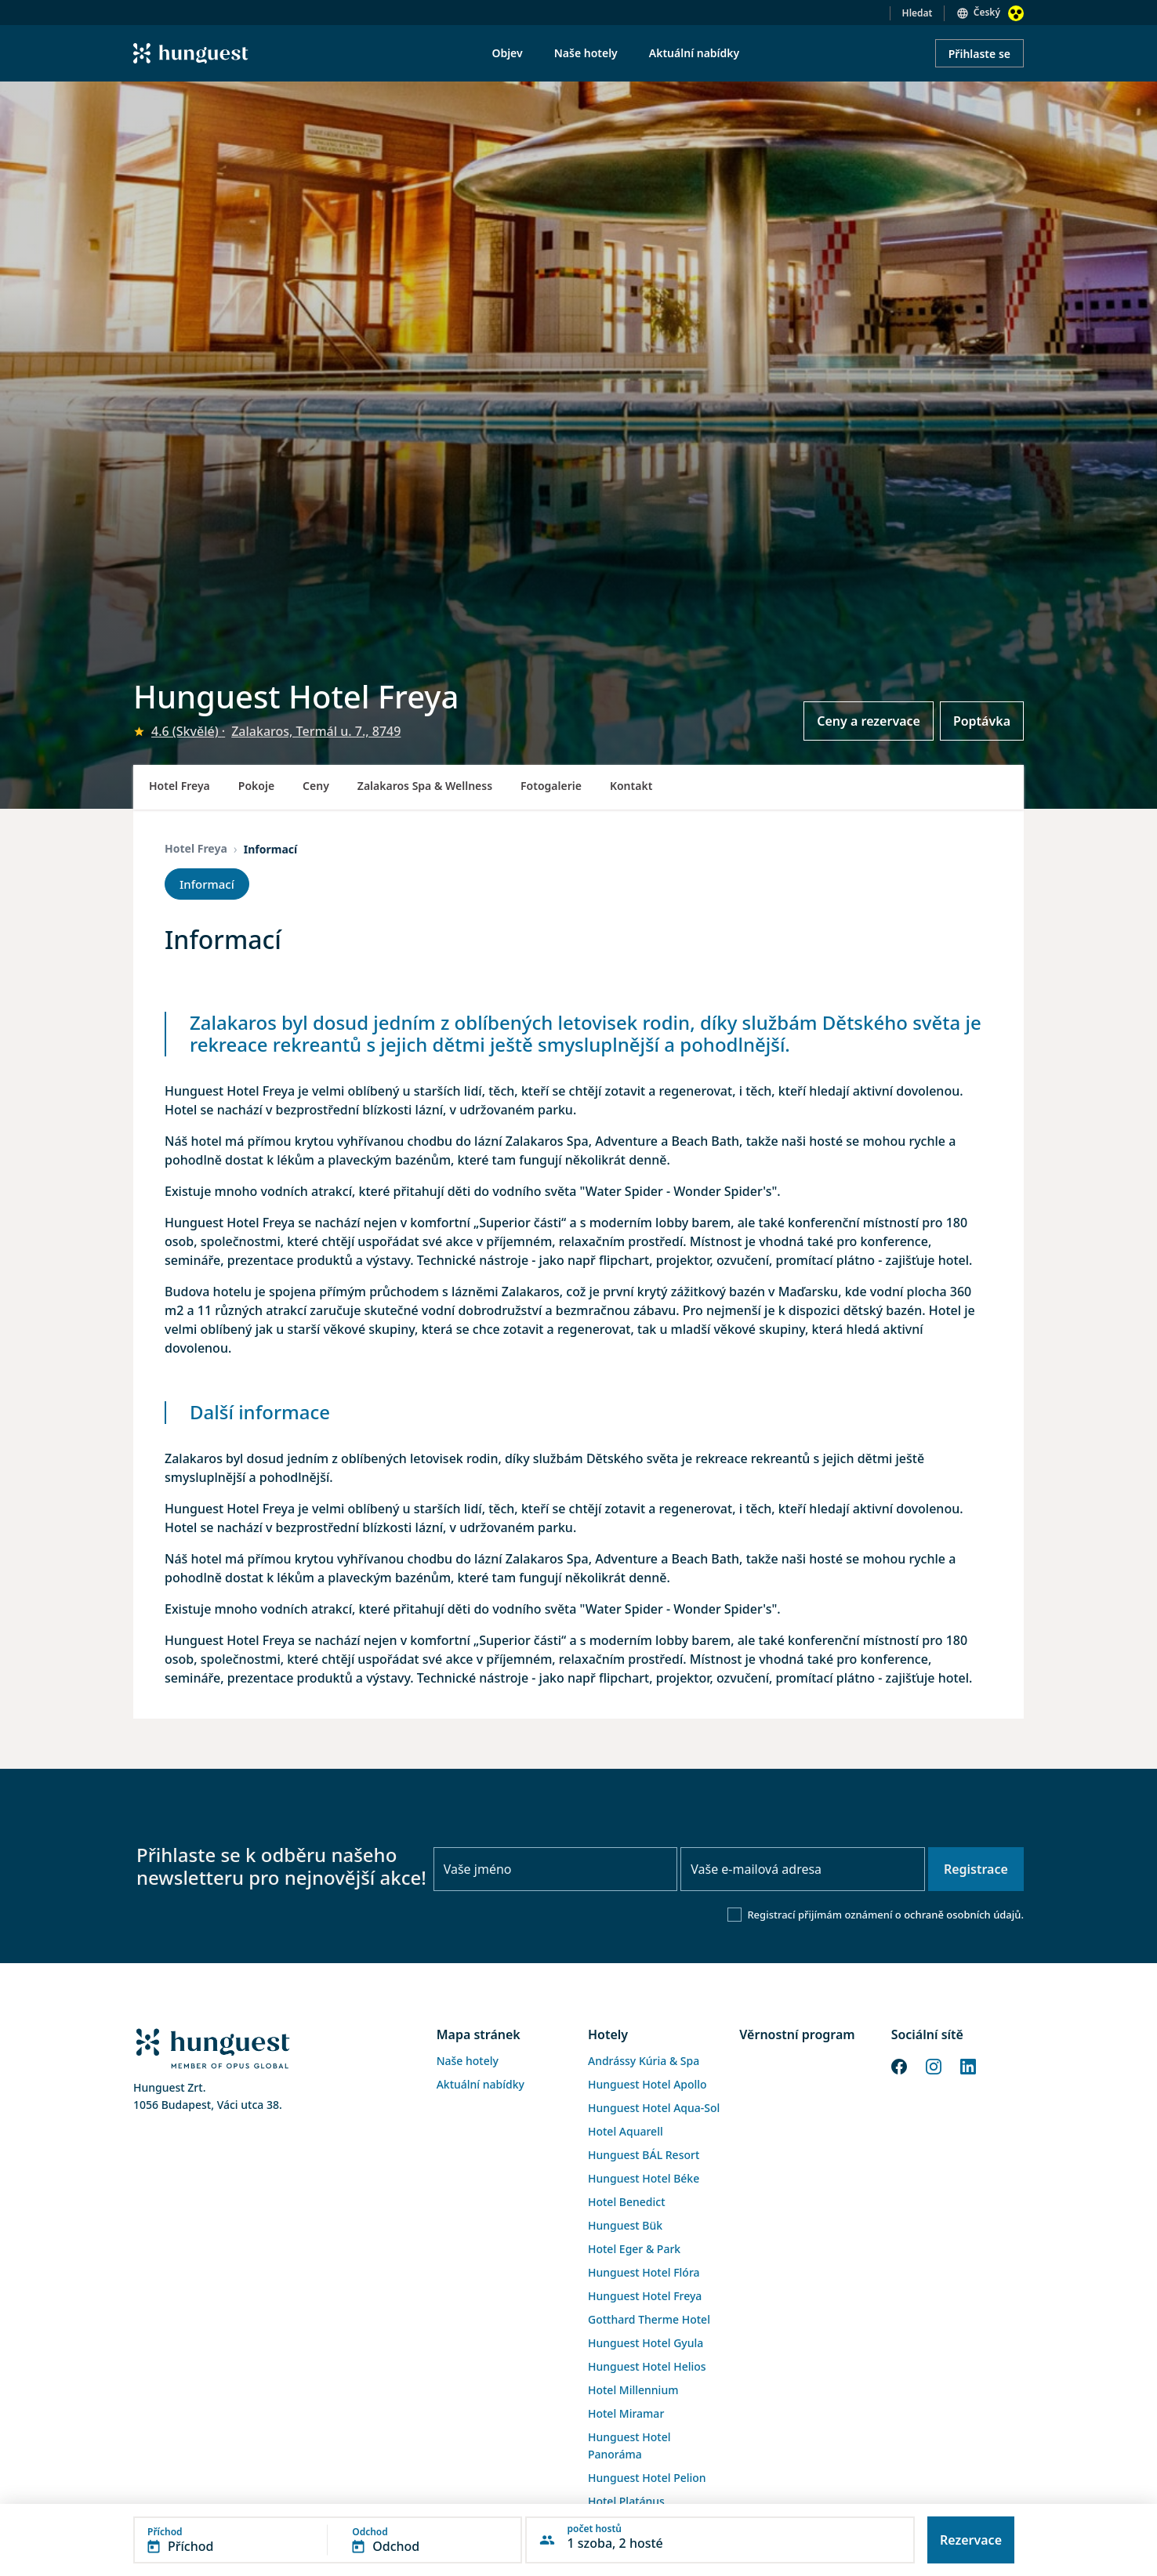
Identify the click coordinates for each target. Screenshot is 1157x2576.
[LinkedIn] (968, 2065)
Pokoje (256, 785)
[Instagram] (933, 2065)
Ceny (316, 785)
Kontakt (631, 785)
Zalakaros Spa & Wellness (424, 785)
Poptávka (981, 721)
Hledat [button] (917, 13)
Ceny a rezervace (868, 721)
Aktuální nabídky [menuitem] (694, 52)
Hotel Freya (179, 785)
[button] (327, 2539)
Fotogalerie (551, 785)
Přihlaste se (979, 53)
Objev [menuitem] (506, 52)
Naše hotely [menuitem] (586, 52)
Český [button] (987, 12)
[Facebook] (899, 2065)
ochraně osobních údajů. (964, 1915)
